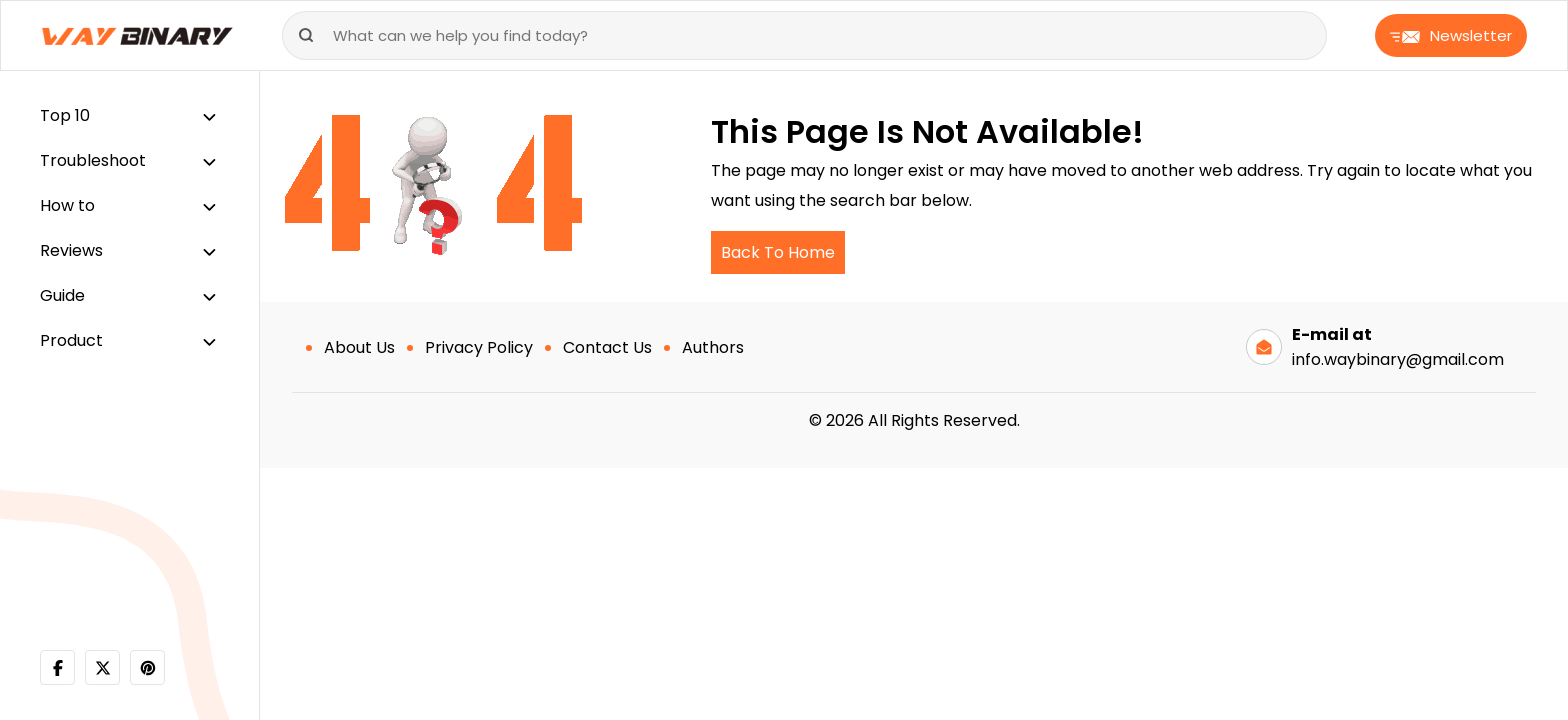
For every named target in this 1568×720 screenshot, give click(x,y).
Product (71, 340)
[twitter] (102, 667)
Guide (62, 295)
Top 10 (65, 115)
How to (67, 205)
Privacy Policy (479, 347)
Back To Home (778, 252)
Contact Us (607, 347)
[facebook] (57, 667)
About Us (359, 347)
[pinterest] (147, 667)
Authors (713, 347)
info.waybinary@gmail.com (1398, 359)
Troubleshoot (93, 160)
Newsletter (1451, 35)
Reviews (71, 250)
